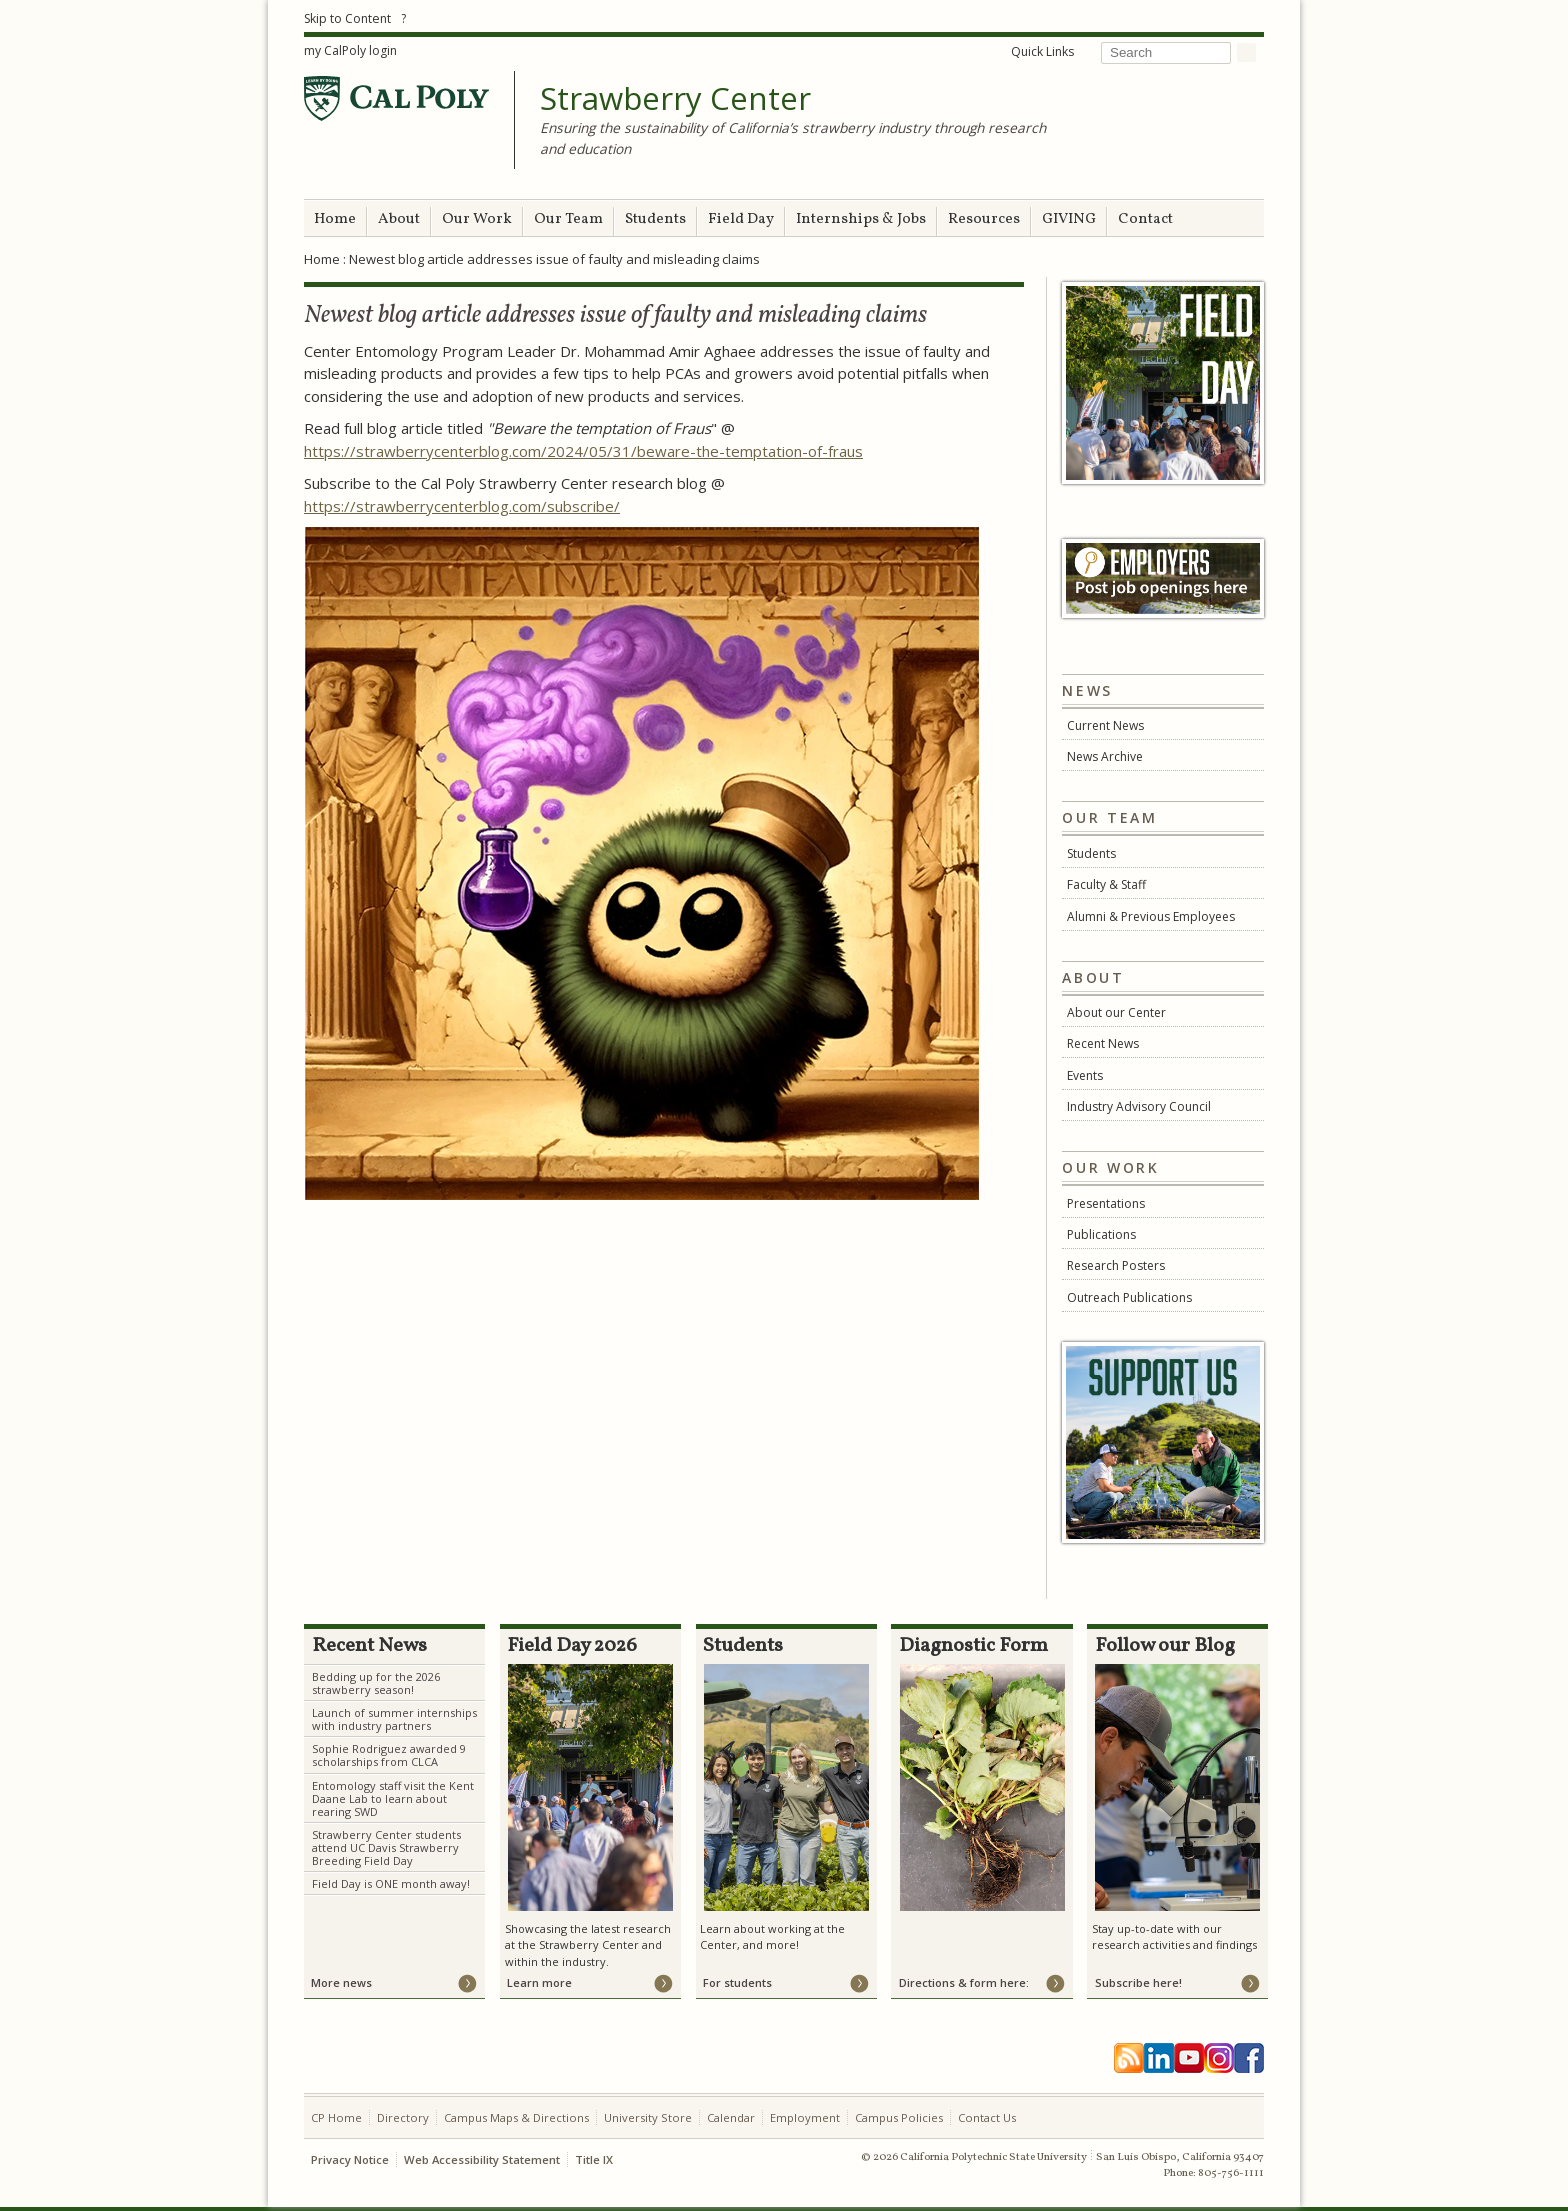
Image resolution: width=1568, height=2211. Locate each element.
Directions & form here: (964, 1982)
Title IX (594, 2159)
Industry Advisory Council (1139, 1106)
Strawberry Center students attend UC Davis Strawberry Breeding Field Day (386, 1847)
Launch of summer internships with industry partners (394, 1719)
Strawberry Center (675, 99)
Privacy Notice (350, 2159)
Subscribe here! (1138, 1982)
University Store (648, 2117)
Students (655, 219)
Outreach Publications (1129, 1297)
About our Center (1116, 1012)
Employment (805, 2117)
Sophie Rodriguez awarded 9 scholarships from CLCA (389, 1755)
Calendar (731, 2117)
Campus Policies (899, 2117)
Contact (1145, 219)
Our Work (477, 219)
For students (737, 1982)
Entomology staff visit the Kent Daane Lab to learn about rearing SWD (393, 1798)
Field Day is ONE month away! (391, 1883)
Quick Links (1042, 51)
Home (335, 219)
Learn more (539, 1982)
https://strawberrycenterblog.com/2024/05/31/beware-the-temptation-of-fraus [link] (583, 451)
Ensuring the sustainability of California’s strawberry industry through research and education (793, 138)
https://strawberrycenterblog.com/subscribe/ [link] (462, 506)
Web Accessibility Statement (482, 2159)
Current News (1105, 725)
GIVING (1069, 219)
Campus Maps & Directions (516, 2117)
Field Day (741, 219)
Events (1085, 1075)
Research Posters (1116, 1265)
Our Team (568, 219)
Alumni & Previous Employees (1151, 916)
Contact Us (987, 2117)
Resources (984, 219)
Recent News (1103, 1043)
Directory (403, 2117)
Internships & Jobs (861, 219)
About (399, 219)
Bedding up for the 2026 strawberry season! (376, 1683)
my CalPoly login (350, 50)
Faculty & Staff (1106, 884)
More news (341, 1982)
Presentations (1106, 1203)
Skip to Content (347, 18)
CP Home (336, 2117)
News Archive (1105, 756)
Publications (1101, 1234)
